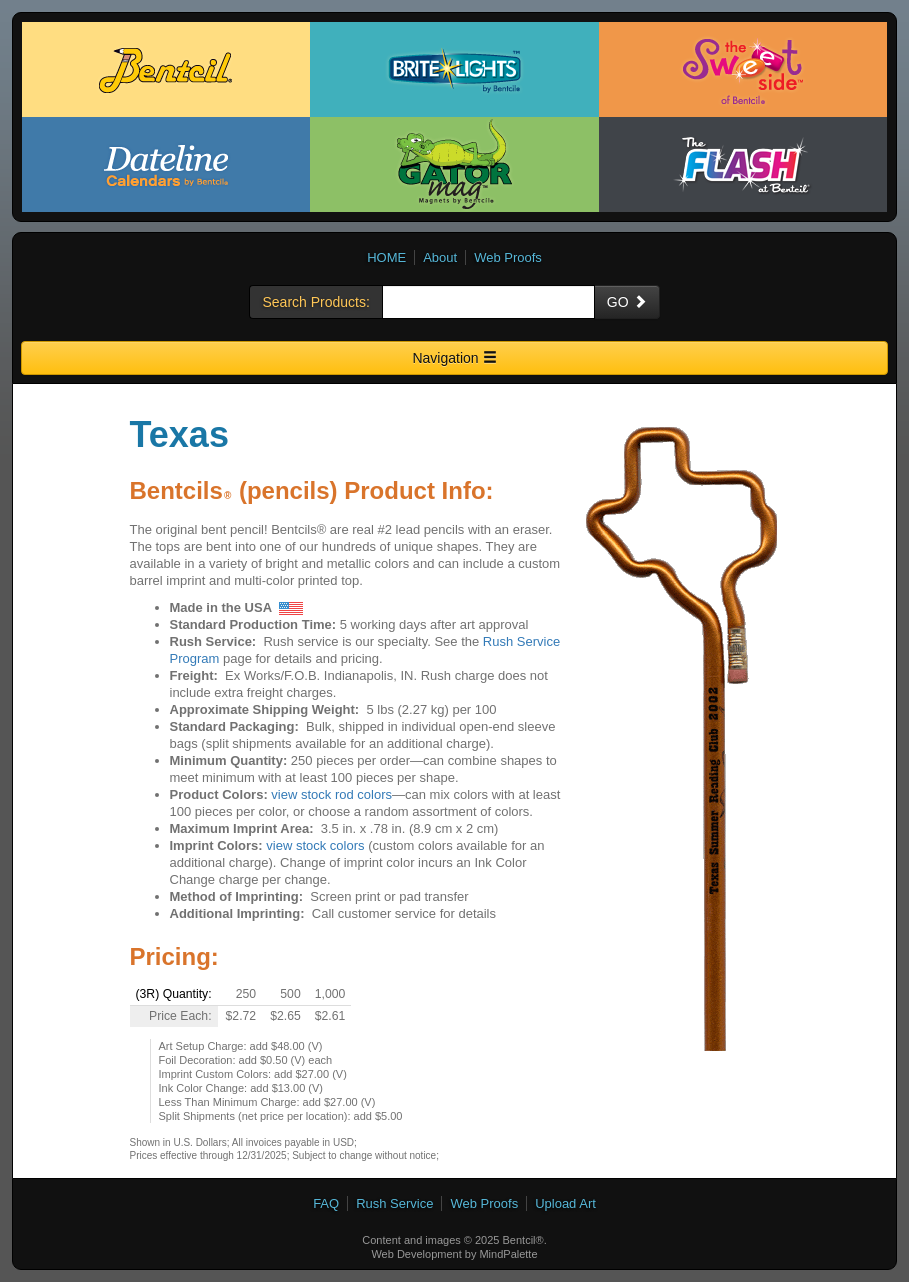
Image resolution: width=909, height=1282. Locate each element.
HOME (386, 257)
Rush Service (394, 1203)
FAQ (326, 1203)
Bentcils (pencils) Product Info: (312, 490)
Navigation (454, 358)
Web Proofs (508, 257)
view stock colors (315, 845)
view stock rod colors (331, 794)
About (440, 257)
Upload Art (565, 1203)
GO (627, 302)
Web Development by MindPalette (454, 1254)
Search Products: (315, 302)
